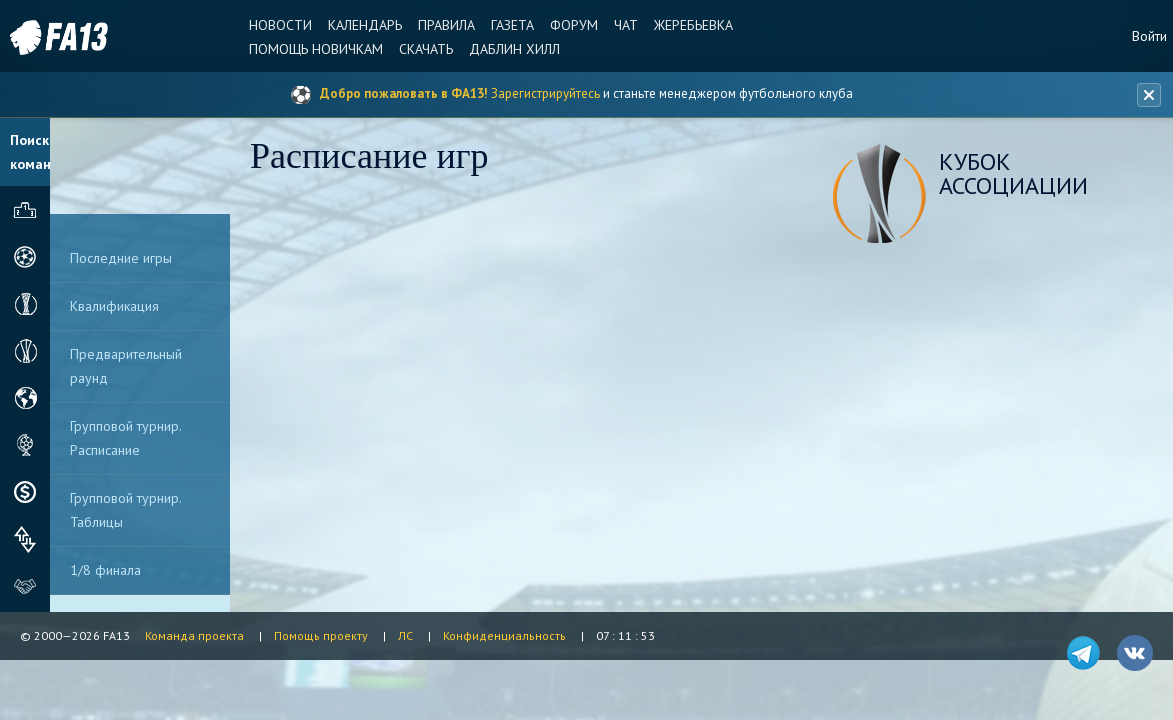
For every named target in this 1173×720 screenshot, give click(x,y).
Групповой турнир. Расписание (126, 438)
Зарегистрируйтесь (545, 93)
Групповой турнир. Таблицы (126, 510)
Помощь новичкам (316, 49)
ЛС (405, 635)
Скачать (426, 49)
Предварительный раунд (126, 366)
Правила (446, 25)
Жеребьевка (693, 25)
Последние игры (121, 258)
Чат (626, 25)
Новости (280, 25)
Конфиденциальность (504, 635)
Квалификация (114, 306)
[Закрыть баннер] (1149, 95)
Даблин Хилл (514, 49)
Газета (512, 25)
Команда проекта (194, 635)
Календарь (365, 25)
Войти (1149, 36)
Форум (574, 25)
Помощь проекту (321, 635)
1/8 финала (105, 570)
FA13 (60, 37)
